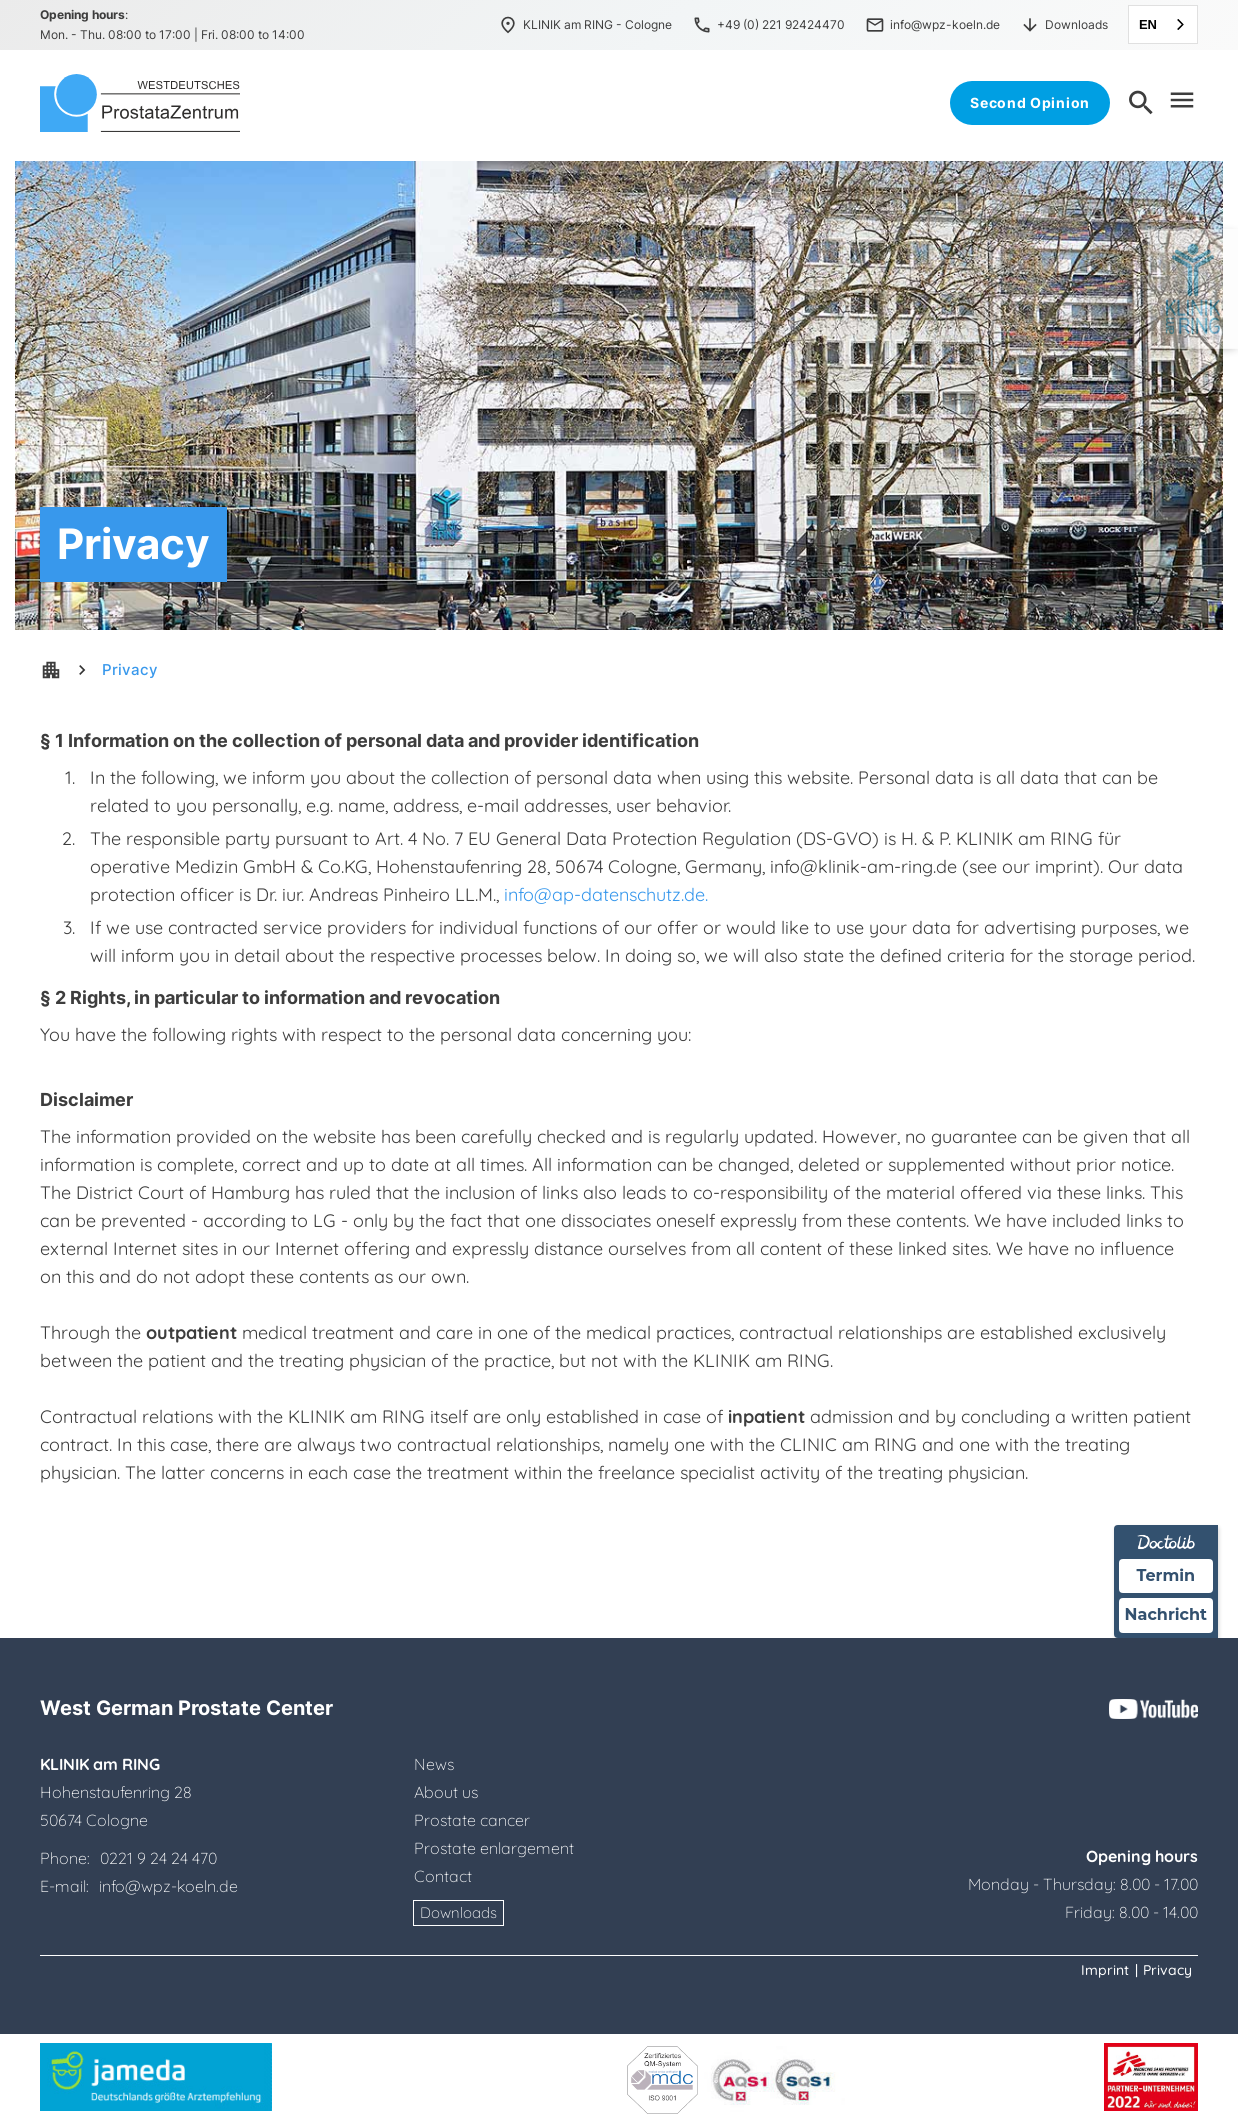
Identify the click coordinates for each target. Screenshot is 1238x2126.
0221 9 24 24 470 (158, 1858)
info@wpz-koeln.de (166, 1886)
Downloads (458, 1912)
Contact (443, 1876)
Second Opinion (1030, 102)
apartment (51, 670)
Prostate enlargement (494, 1848)
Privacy (130, 669)
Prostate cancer (472, 1820)
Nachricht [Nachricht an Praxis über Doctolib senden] (1166, 1614)
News (434, 1764)
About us (446, 1792)
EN (1148, 24)
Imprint (1105, 1970)
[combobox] (1163, 24)
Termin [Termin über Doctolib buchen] (1166, 1575)
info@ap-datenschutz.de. (606, 894)
